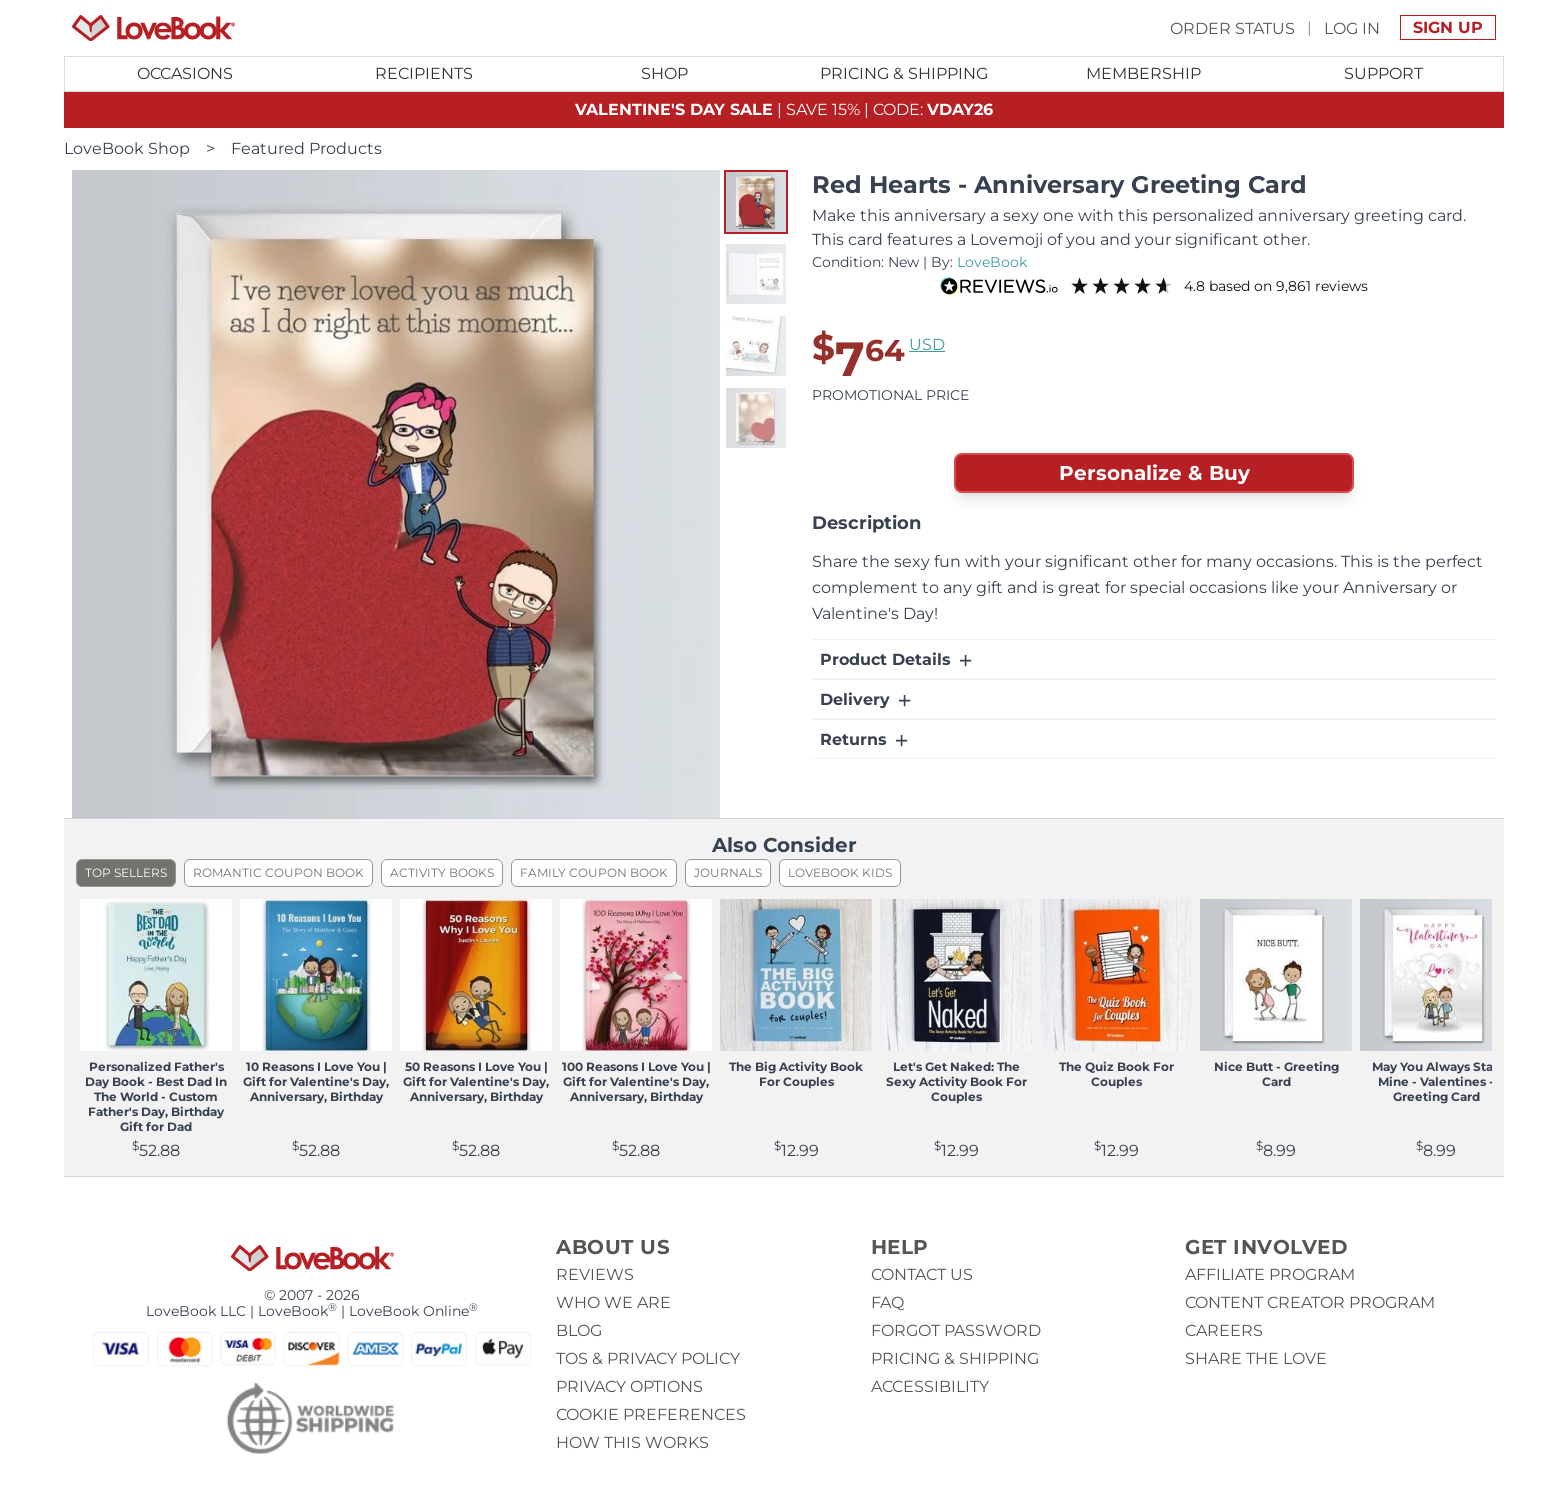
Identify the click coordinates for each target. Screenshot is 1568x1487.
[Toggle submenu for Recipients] (425, 74)
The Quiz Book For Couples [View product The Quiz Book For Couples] (1116, 1074)
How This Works (632, 1442)
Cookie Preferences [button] (651, 1414)
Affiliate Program (1270, 1274)
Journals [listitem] (728, 872)
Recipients (424, 73)
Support (1383, 73)
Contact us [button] (922, 1274)
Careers (1224, 1330)
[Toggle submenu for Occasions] (185, 74)
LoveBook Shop (127, 148)
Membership (1143, 73)
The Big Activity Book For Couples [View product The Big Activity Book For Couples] (796, 1074)
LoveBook (992, 262)
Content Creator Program (1310, 1302)
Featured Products (306, 148)
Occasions (185, 73)
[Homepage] (153, 28)
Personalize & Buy (1154, 473)
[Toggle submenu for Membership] (1144, 74)
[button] (756, 202)
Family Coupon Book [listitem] (594, 872)
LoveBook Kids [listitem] (840, 872)
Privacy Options (629, 1386)
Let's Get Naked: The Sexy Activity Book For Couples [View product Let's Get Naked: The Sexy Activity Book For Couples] (956, 1081)
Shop (664, 73)
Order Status (1232, 27)
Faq (887, 1302)
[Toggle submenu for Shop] (664, 74)
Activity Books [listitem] (442, 872)
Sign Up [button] (1448, 27)
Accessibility (930, 1386)
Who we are (613, 1302)
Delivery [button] (867, 700)
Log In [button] (1352, 27)
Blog (579, 1330)
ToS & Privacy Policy (648, 1358)
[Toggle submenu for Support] (1383, 74)
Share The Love (1256, 1358)
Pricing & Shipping (904, 73)
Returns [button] (865, 740)
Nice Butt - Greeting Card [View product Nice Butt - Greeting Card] (1276, 1074)
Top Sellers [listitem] (126, 872)
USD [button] (927, 344)
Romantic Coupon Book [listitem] (278, 872)
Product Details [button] (897, 660)
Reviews (595, 1274)
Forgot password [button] (956, 1330)
